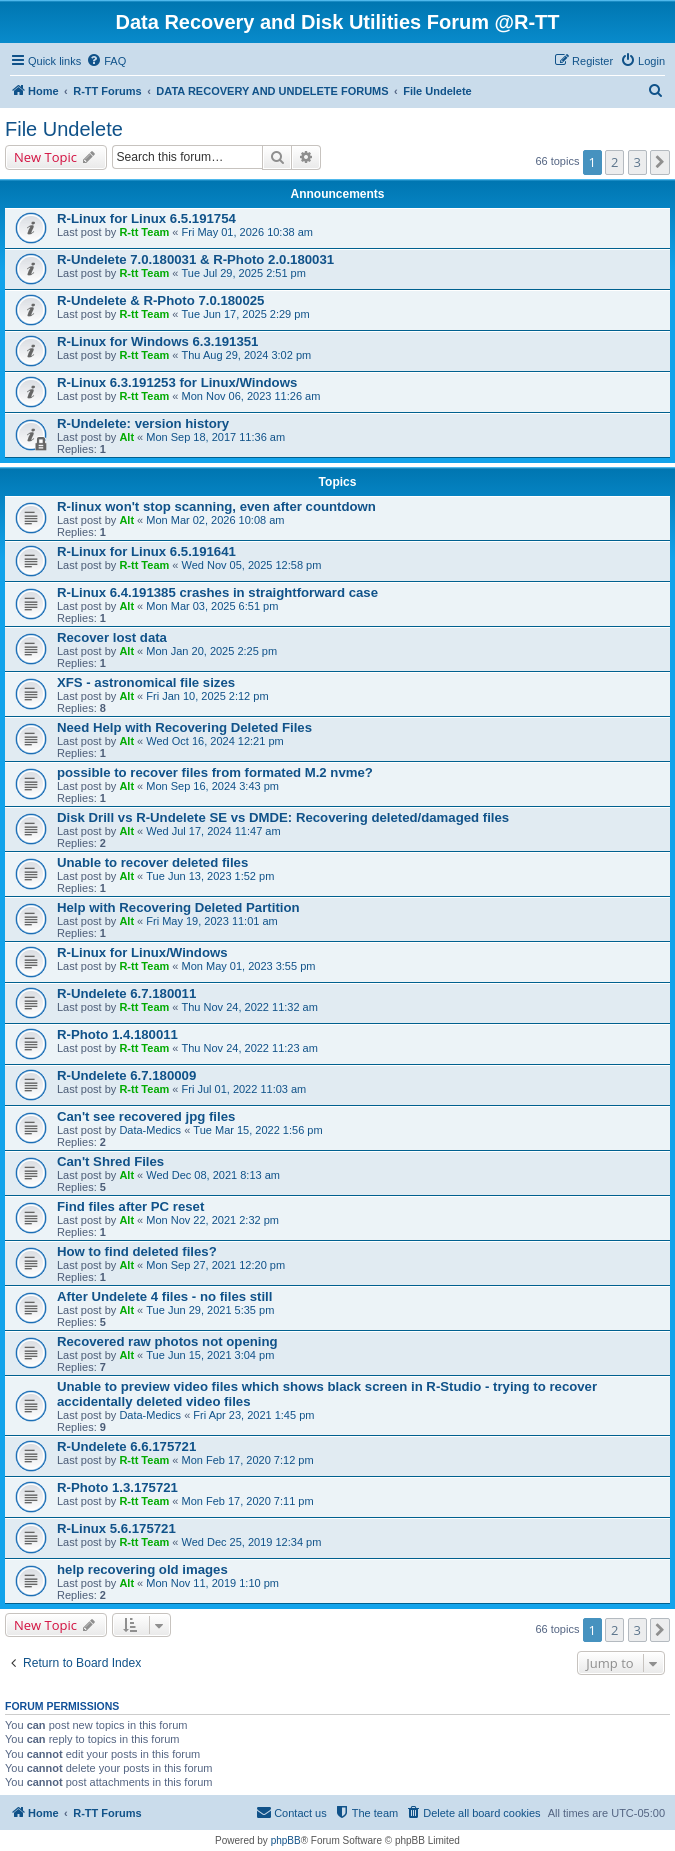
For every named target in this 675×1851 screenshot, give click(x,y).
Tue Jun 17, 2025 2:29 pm (246, 314)
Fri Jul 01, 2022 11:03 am (244, 1089)
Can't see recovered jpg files (146, 1116)
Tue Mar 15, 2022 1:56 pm (257, 1130)
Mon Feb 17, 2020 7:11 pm (248, 1501)
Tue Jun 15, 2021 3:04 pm (210, 1355)
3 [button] (637, 162)
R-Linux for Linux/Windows (142, 952)
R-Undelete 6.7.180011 (126, 993)
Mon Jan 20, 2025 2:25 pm (211, 651)
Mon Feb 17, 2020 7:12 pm (248, 1460)
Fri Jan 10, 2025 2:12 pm (207, 696)
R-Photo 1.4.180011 (117, 1034)
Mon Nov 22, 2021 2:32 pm (212, 1220)
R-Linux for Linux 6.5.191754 (146, 218)
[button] (660, 162)
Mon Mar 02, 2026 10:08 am (215, 520)
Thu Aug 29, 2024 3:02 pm (247, 355)
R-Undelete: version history (143, 423)
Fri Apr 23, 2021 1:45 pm (253, 1415)
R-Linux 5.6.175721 (116, 1528)
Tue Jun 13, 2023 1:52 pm (210, 876)
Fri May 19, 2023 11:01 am (211, 921)
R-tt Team (144, 232)
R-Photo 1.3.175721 (117, 1487)
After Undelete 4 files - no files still (164, 1296)
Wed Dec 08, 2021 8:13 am (213, 1175)
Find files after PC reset (130, 1206)
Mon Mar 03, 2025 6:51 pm (212, 606)
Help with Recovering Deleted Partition (178, 907)
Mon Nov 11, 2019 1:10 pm (212, 1583)
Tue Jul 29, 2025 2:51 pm (244, 273)
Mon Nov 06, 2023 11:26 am (251, 396)
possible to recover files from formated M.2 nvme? (215, 772)
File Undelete (64, 129)
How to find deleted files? (137, 1251)
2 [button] (614, 162)
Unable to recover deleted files (152, 862)
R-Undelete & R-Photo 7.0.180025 (160, 300)
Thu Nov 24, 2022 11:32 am (250, 1007)
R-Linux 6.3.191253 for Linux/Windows (177, 382)
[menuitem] (106, 61)
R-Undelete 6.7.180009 (126, 1075)
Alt (126, 437)
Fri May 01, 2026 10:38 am (247, 232)
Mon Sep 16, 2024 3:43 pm (212, 786)
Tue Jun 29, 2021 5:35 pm (210, 1310)
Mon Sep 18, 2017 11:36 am (215, 437)
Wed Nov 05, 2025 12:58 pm (252, 565)
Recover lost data (112, 637)
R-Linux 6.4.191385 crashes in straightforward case (217, 592)
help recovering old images (142, 1569)
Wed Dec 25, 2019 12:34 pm (252, 1542)
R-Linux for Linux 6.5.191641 (146, 551)
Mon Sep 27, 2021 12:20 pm (215, 1265)
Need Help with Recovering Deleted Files (184, 727)
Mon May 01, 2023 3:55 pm (249, 966)
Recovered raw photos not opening (167, 1341)
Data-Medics (150, 1130)
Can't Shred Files (110, 1161)
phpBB (286, 1840)
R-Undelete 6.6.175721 (126, 1446)
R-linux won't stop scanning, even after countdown (216, 506)
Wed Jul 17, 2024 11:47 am (213, 831)
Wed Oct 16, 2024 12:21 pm (214, 741)
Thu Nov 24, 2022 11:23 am (250, 1048)
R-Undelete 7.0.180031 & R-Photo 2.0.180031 (195, 259)
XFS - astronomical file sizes (146, 682)
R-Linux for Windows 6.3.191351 (157, 341)
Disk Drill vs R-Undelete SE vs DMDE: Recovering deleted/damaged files (283, 817)
